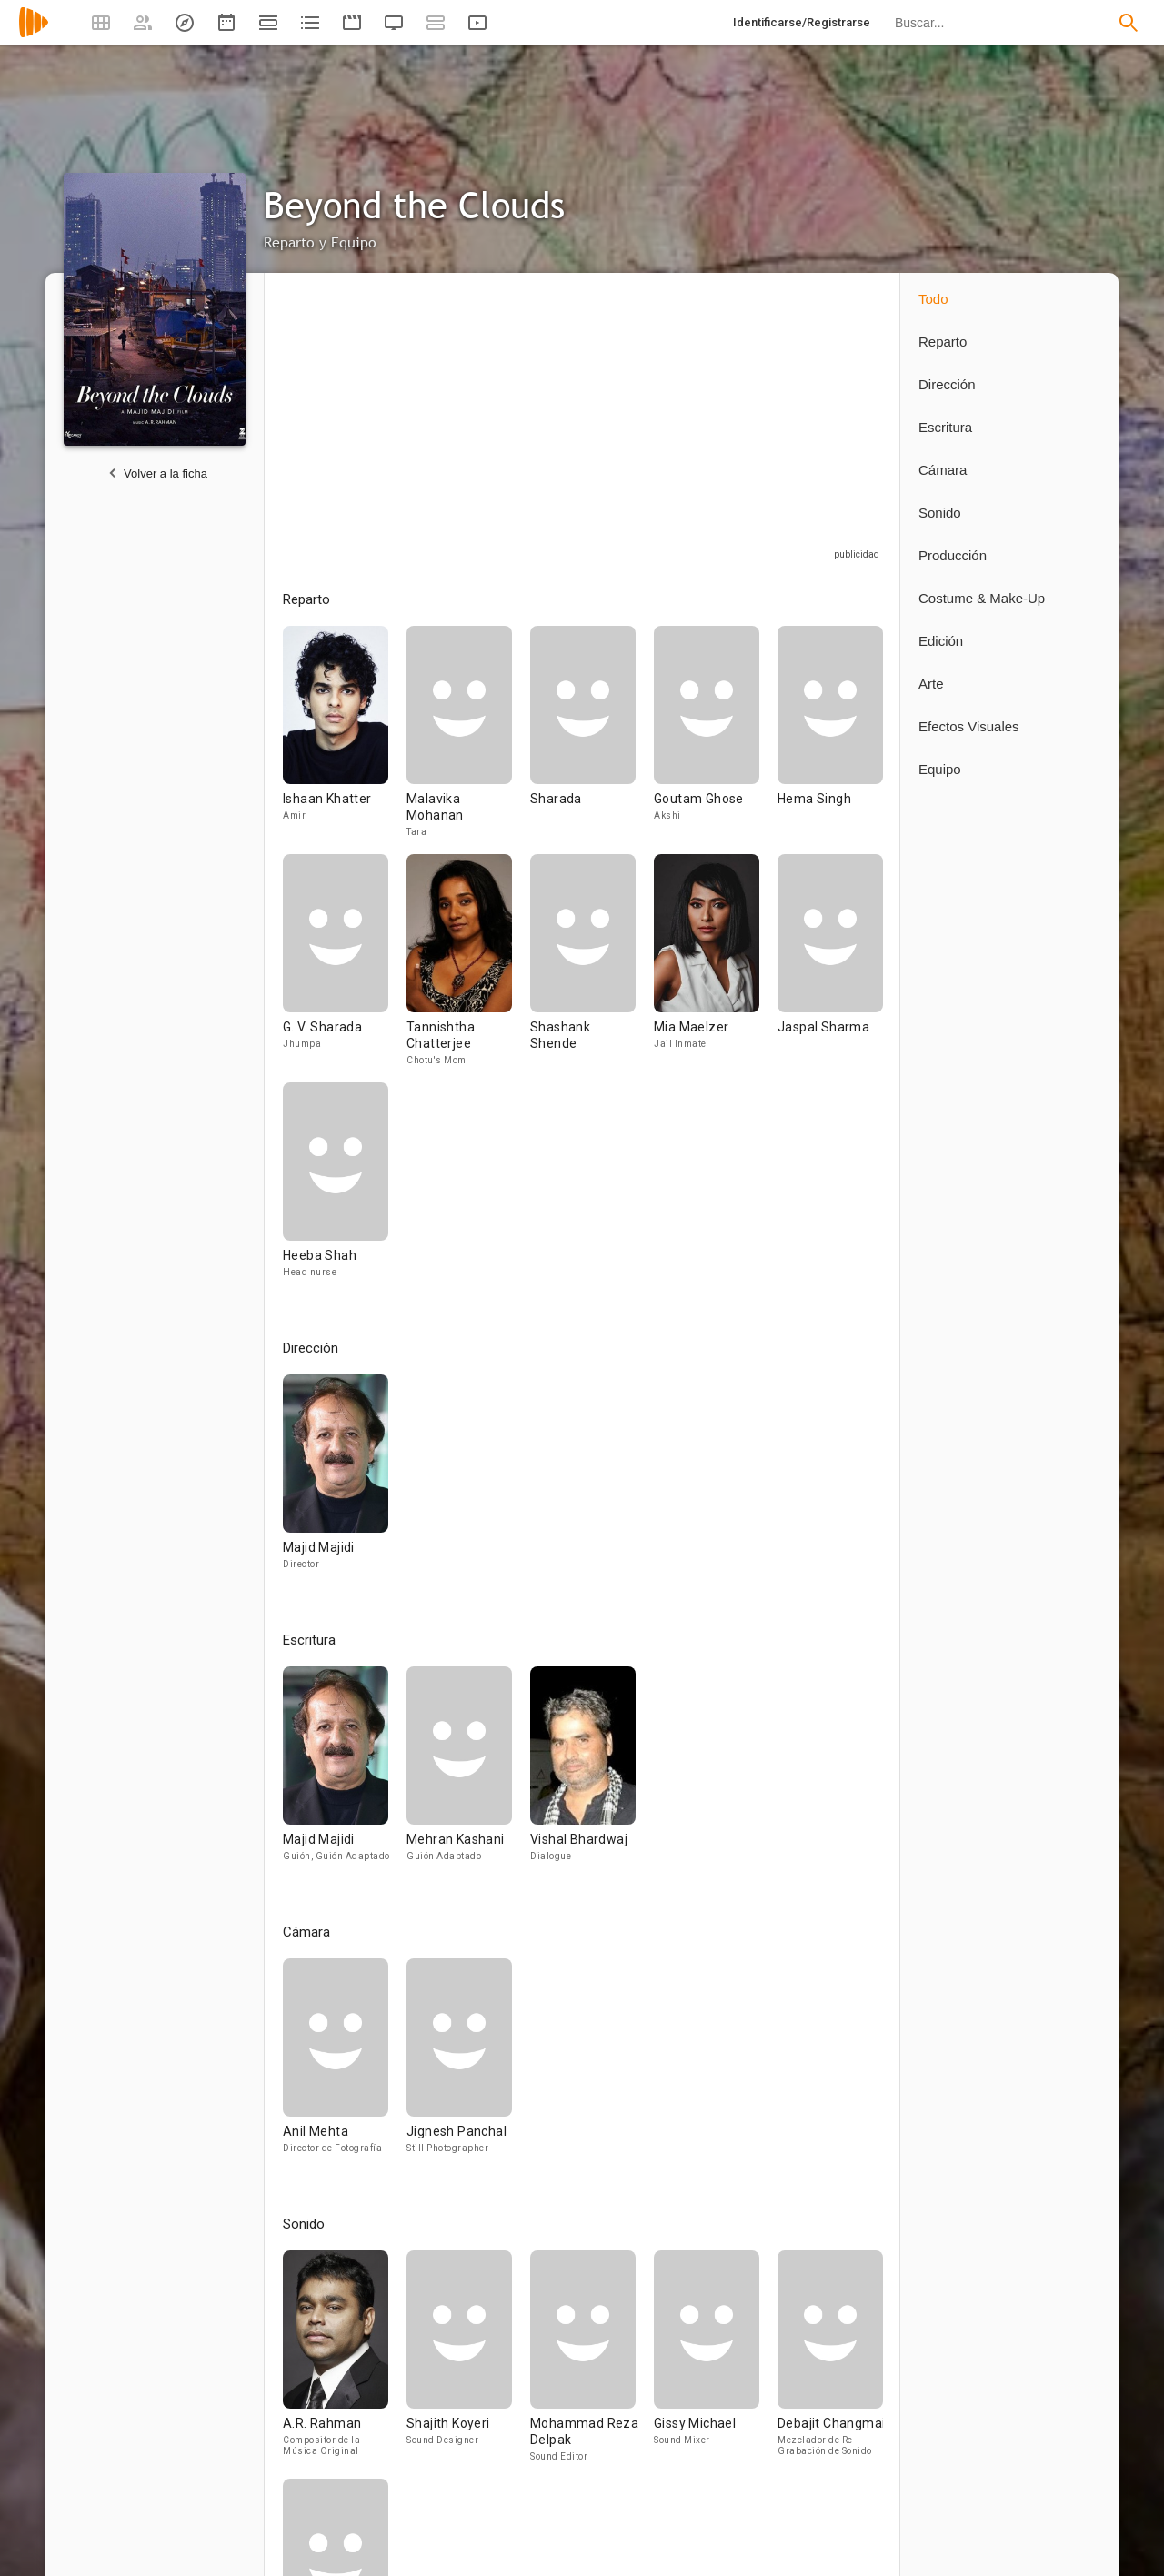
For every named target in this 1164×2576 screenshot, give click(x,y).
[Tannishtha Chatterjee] (468, 968)
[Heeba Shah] (335, 1188)
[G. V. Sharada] (344, 968)
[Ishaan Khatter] (344, 740)
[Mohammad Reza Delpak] (592, 2364)
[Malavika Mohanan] (468, 740)
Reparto (942, 341)
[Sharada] (592, 740)
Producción (952, 555)
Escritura (945, 427)
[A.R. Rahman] (344, 2364)
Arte (931, 683)
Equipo (939, 769)
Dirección (947, 384)
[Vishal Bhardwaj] (583, 1772)
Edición (940, 641)
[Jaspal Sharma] (830, 968)
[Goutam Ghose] (716, 740)
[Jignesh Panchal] (459, 2064)
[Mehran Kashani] (468, 1772)
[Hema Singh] (830, 740)
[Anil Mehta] (344, 2064)
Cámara (942, 470)
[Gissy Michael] (716, 2364)
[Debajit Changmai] (830, 2364)
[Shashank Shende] (592, 968)
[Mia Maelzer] (716, 968)
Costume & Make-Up (981, 598)
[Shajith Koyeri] (468, 2364)
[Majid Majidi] (335, 1480)
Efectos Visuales (968, 726)
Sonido (939, 512)
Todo (933, 299)
